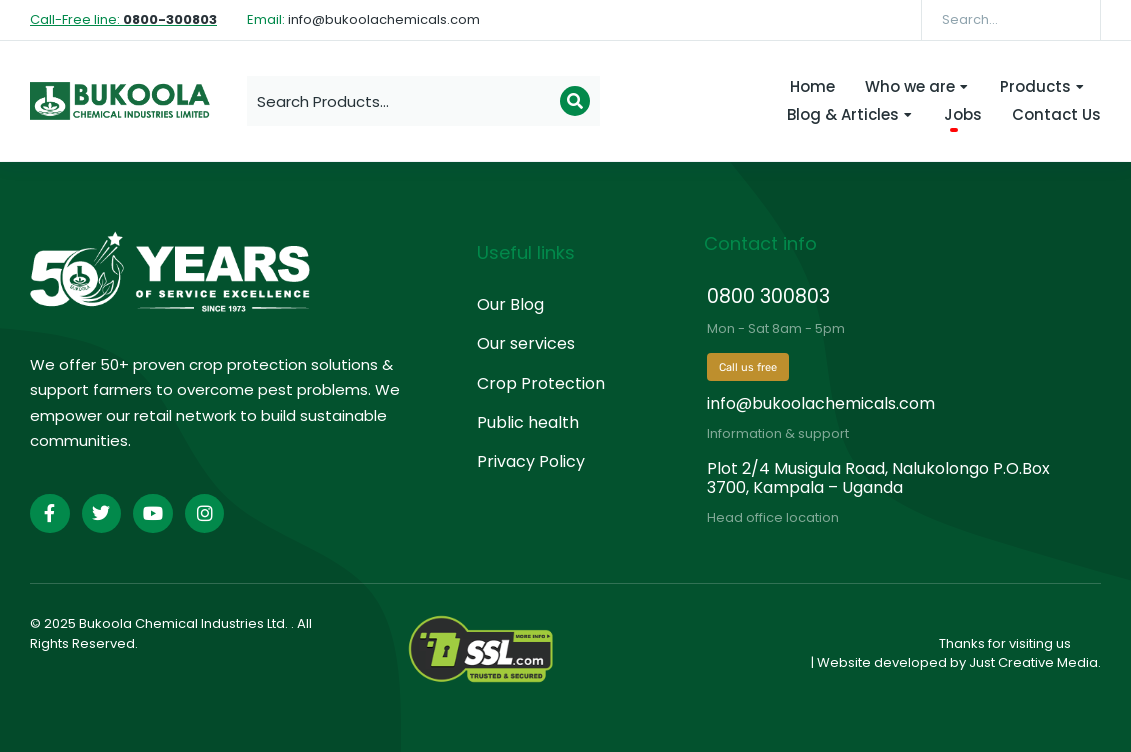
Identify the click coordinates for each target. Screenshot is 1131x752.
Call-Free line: (123, 19)
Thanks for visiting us (1005, 643)
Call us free (748, 367)
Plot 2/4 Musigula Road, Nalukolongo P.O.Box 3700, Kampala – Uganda (878, 478)
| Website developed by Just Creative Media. (956, 662)
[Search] (1071, 20)
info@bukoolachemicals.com (821, 403)
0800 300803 (768, 296)
